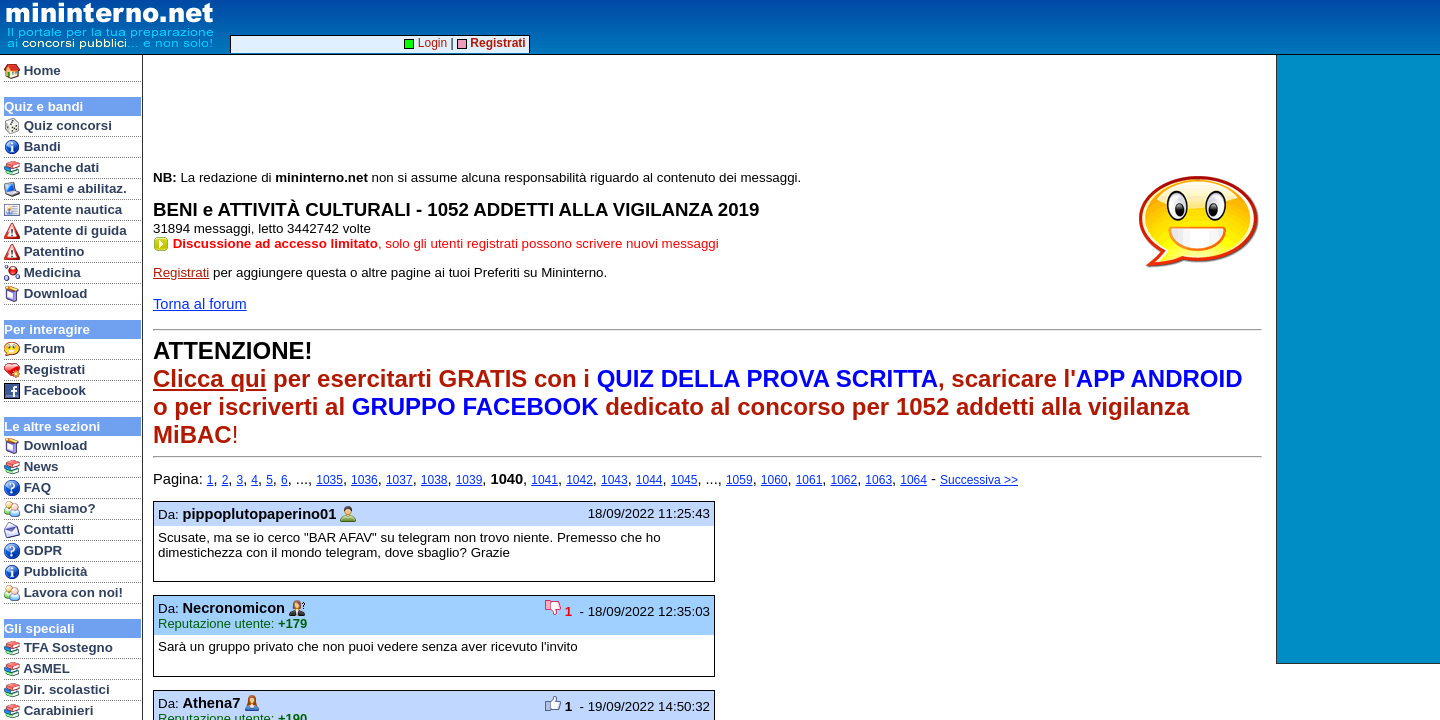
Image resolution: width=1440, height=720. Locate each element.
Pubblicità (45, 572)
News (31, 467)
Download (45, 294)
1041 (544, 480)
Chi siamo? (50, 509)
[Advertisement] (1360, 359)
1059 (739, 480)
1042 (579, 480)
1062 (844, 480)
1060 (774, 480)
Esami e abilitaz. (65, 189)
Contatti (39, 530)
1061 (809, 480)
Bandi (32, 147)
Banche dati (51, 168)
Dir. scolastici (57, 690)
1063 (878, 480)
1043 (614, 480)
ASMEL (37, 669)
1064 (913, 480)
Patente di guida (65, 231)
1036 (364, 480)
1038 (434, 480)
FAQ (27, 488)
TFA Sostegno (58, 648)
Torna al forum (200, 304)
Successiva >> (979, 480)
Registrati (44, 370)
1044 (649, 480)
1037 (399, 480)
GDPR (33, 551)
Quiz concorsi (58, 126)
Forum (34, 349)
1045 (684, 480)
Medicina (42, 273)
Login (425, 43)
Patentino (44, 252)
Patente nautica (63, 210)
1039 (469, 480)
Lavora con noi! (63, 593)
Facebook (45, 391)
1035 (329, 480)
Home (32, 71)
